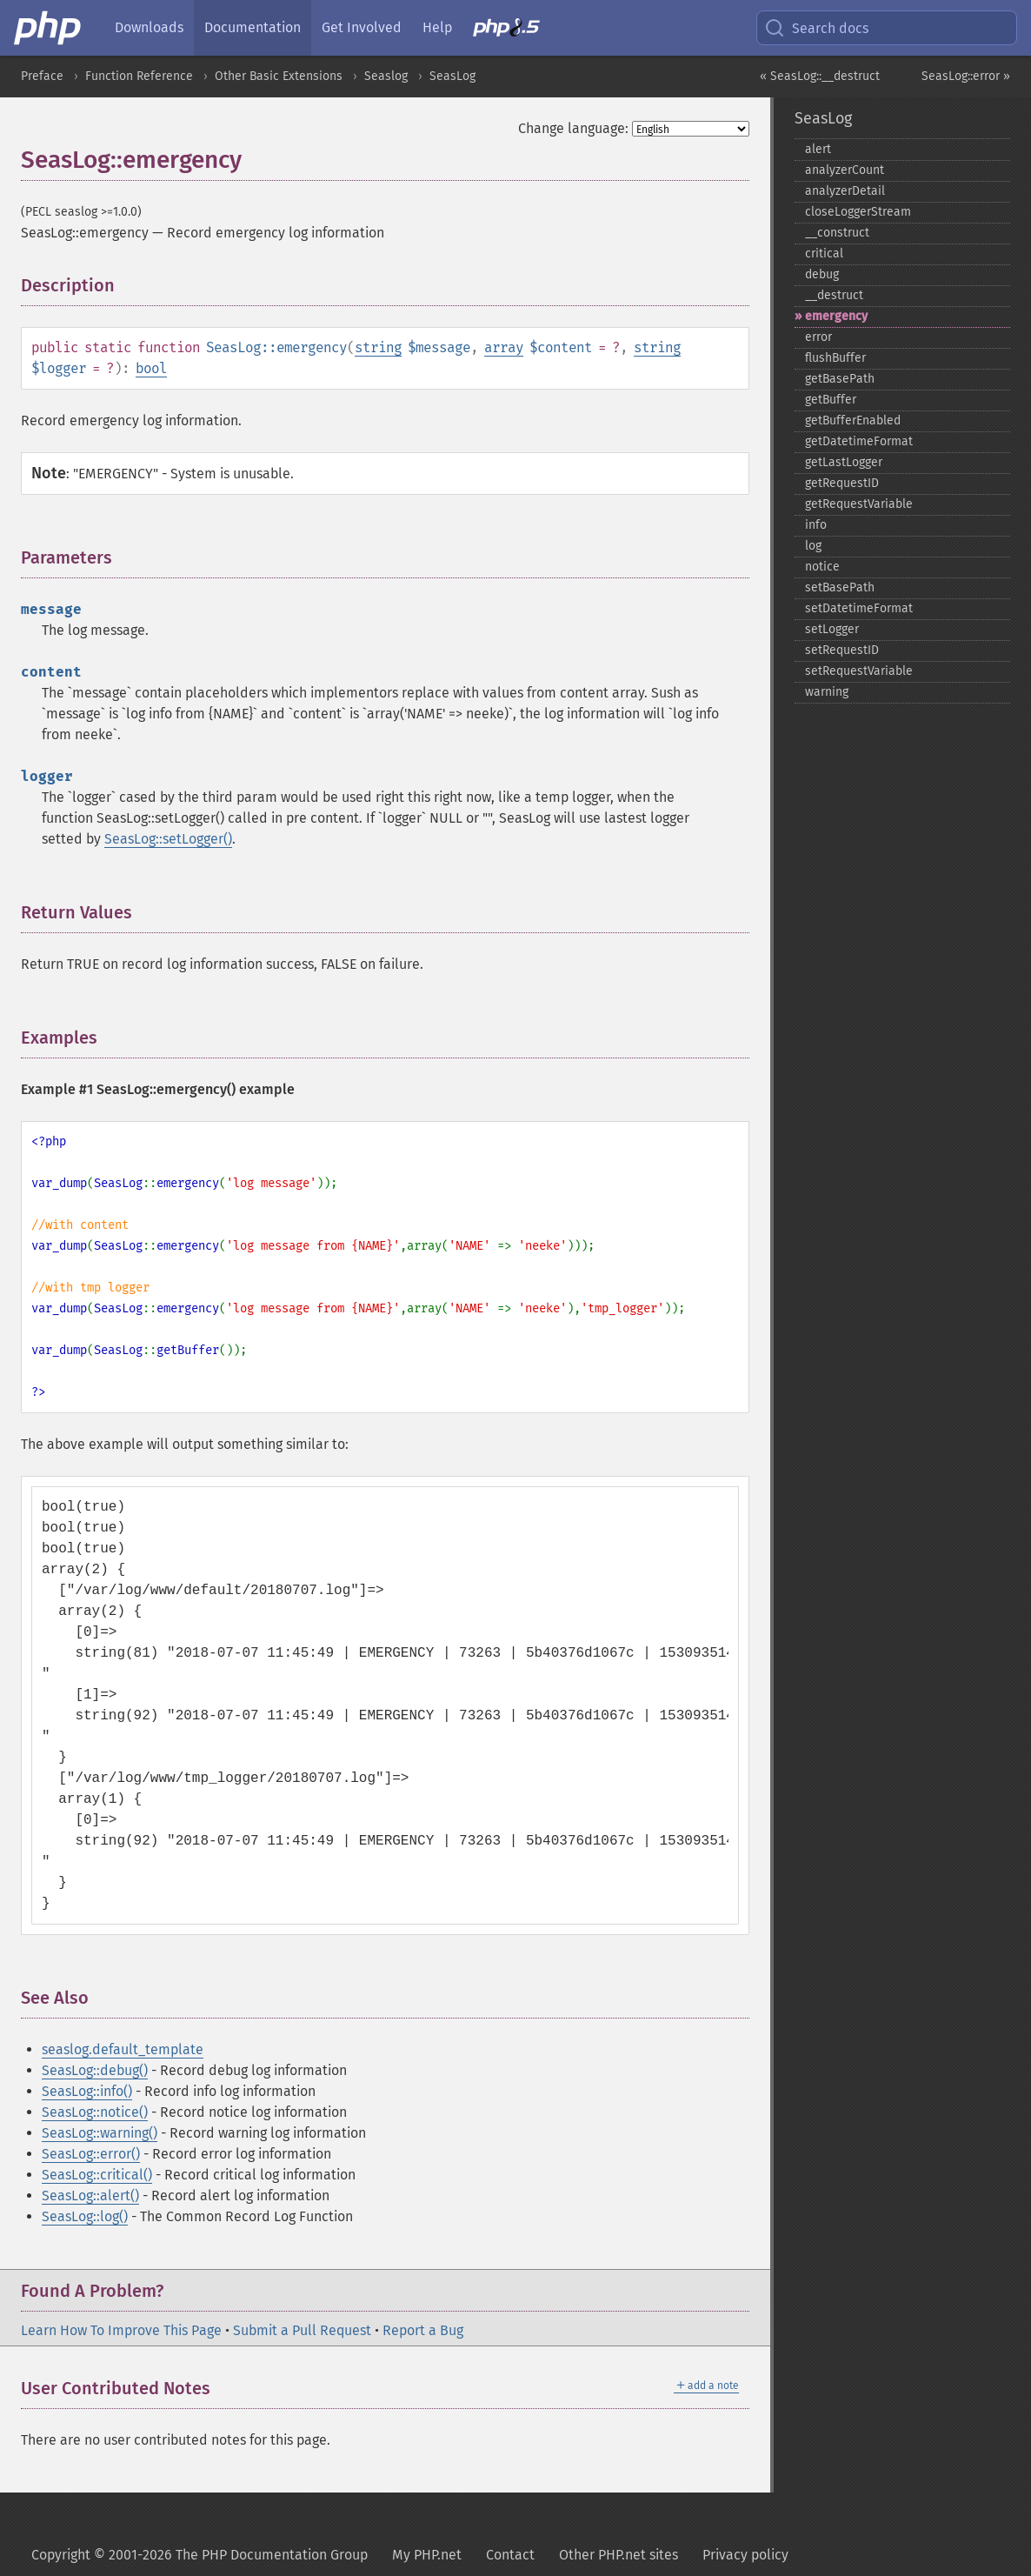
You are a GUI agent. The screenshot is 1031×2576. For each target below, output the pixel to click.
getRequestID (842, 483)
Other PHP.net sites (618, 2554)
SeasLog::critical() (97, 2174)
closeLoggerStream (858, 211)
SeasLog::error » (965, 76)
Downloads (149, 27)
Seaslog (386, 76)
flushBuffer (835, 357)
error (818, 337)
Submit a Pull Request (302, 2330)
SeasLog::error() (91, 2154)
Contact (510, 2554)
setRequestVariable (859, 671)
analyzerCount (844, 170)
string (378, 347)
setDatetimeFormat (859, 608)
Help (437, 27)
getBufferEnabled (853, 420)
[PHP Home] (48, 28)
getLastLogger (843, 462)
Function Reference (139, 76)
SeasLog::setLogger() (168, 839)
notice (822, 566)
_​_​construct (837, 232)
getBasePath (840, 378)
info (816, 524)
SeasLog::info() (87, 2091)
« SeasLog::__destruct (820, 76)
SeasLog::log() (85, 2216)
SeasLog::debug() (95, 2070)
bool (151, 368)
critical (824, 253)
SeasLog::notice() (95, 2112)
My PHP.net (427, 2554)
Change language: (573, 128)
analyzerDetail (845, 191)
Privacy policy (745, 2554)
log (813, 545)
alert (818, 149)
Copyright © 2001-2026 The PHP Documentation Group (199, 2554)
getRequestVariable (859, 504)
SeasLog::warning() (99, 2133)
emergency (836, 316)
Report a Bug (422, 2330)
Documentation (252, 27)
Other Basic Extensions (279, 76)
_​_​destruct (834, 295)
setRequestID (842, 650)
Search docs (816, 27)
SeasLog (452, 76)
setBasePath (840, 587)
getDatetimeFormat (859, 441)
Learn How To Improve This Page (121, 2330)
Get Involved (362, 27)
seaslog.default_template (122, 2049)
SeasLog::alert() (90, 2195)
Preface (42, 76)
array (503, 347)
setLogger (832, 629)
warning (826, 691)
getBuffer (830, 399)
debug (822, 274)
